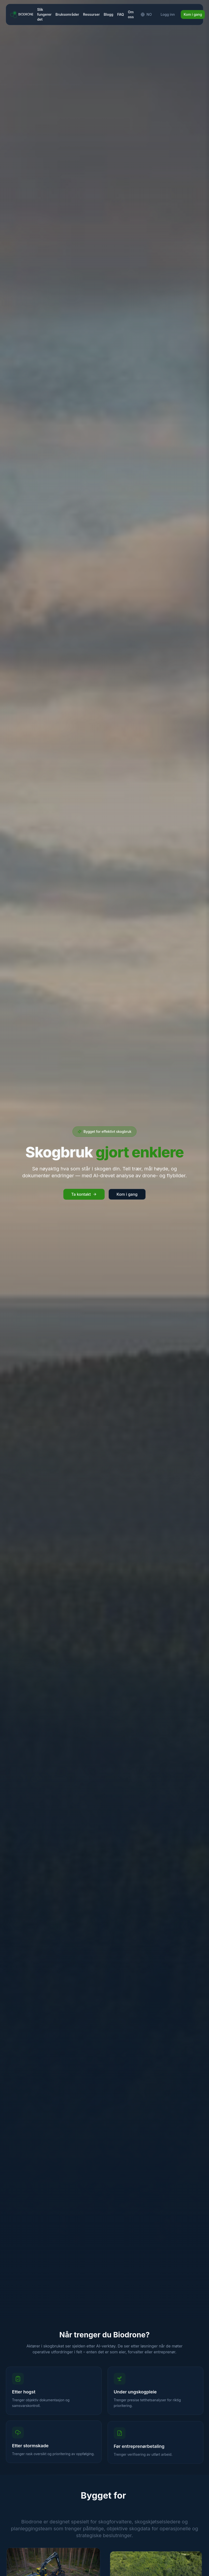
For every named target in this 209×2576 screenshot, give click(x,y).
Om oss (131, 14)
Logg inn (168, 14)
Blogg (108, 14)
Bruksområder (67, 14)
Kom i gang (193, 14)
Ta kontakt (84, 1194)
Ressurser (91, 14)
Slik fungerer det (44, 14)
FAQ (120, 14)
